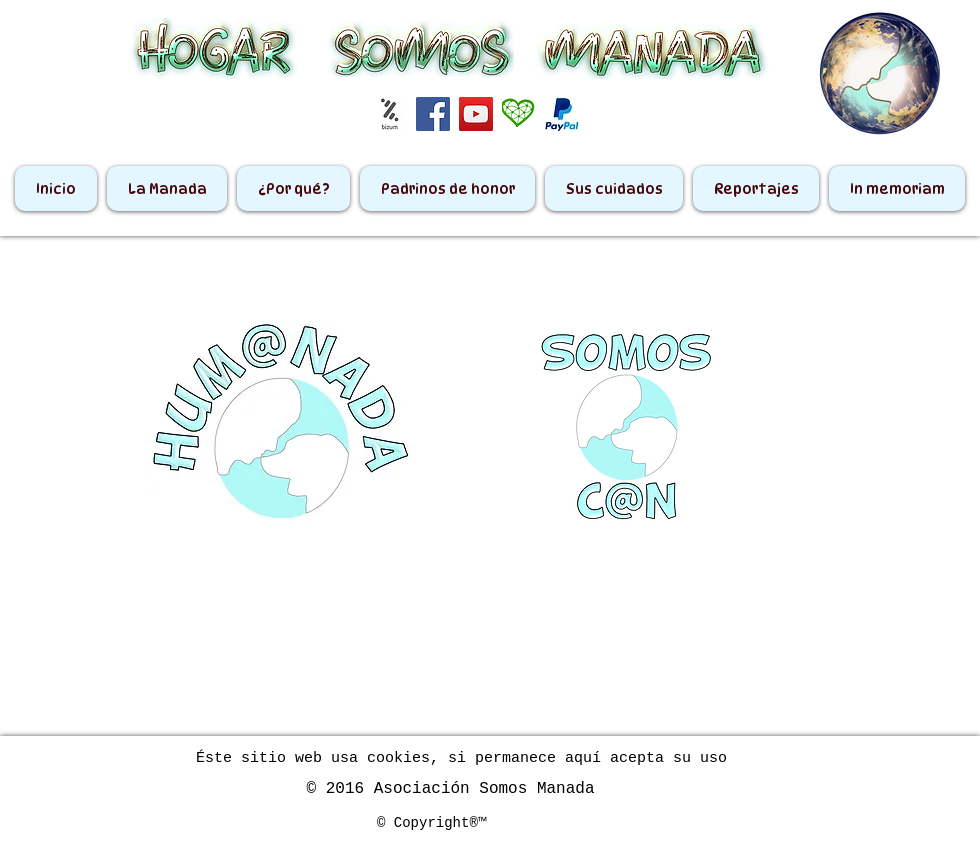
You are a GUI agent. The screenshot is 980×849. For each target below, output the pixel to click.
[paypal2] (562, 114)
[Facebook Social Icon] (433, 114)
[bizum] (390, 114)
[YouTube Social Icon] (476, 114)
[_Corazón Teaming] (519, 114)
